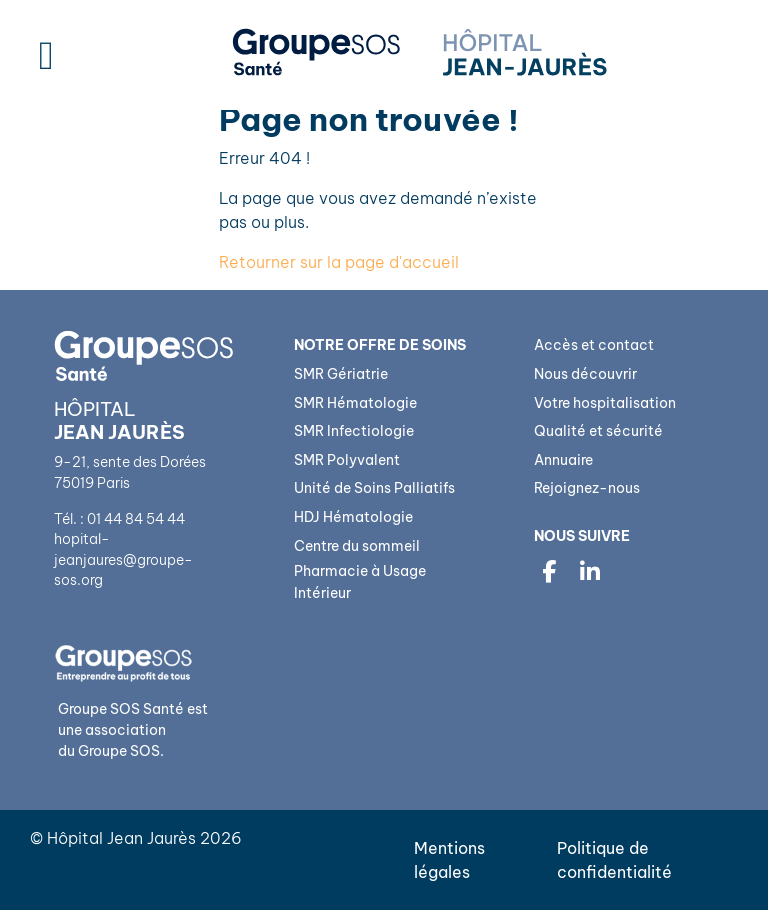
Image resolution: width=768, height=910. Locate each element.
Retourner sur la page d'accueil (339, 262)
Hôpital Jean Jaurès (121, 838)
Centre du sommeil (357, 546)
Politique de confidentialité (614, 860)
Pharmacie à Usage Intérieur (360, 582)
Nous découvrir (585, 374)
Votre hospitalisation (605, 403)
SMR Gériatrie (341, 374)
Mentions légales (449, 860)
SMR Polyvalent (347, 460)
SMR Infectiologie (354, 431)
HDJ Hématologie (353, 517)
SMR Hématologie (355, 403)
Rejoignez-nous (587, 488)
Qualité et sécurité (598, 431)
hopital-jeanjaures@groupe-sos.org (123, 559)
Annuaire (563, 460)
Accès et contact (594, 345)
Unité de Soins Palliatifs (374, 488)
